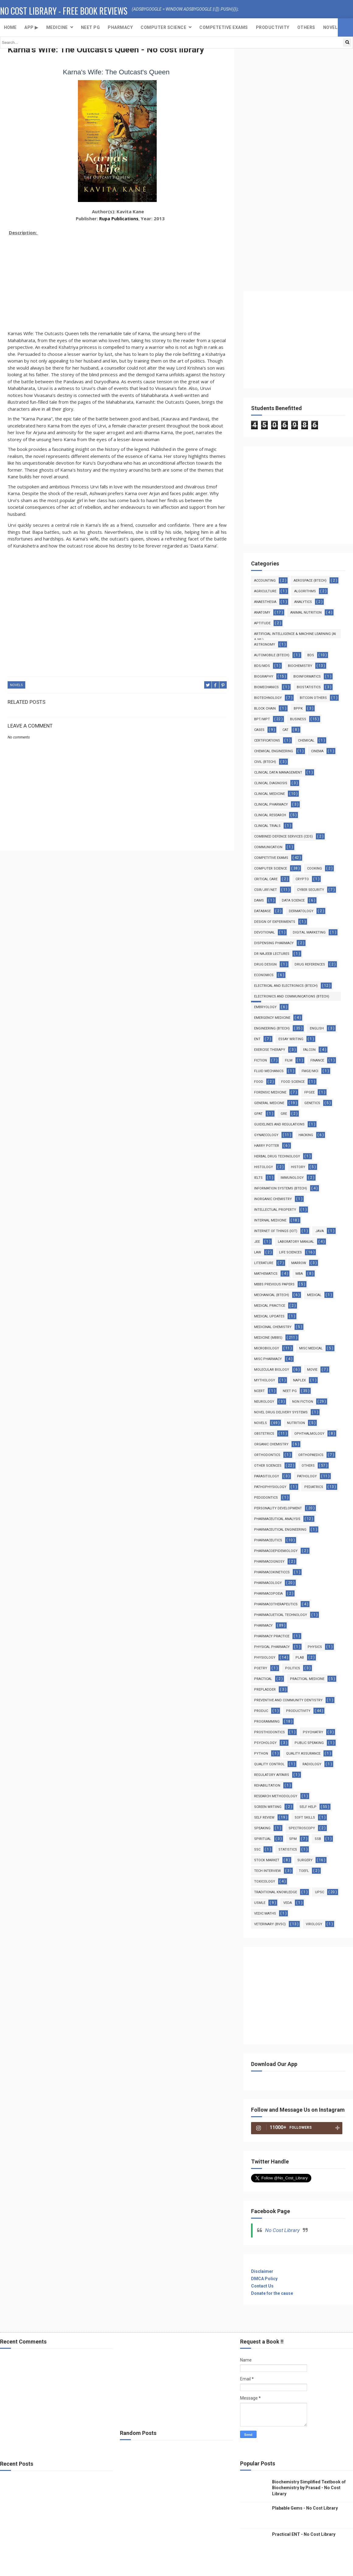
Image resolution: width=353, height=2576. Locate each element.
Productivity (272, 27)
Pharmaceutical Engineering (280, 1530)
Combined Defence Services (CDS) (283, 836)
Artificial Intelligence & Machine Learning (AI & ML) (295, 635)
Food (258, 1082)
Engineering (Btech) (272, 1028)
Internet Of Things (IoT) (275, 1231)
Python (261, 1754)
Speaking (262, 1828)
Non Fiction (302, 1402)
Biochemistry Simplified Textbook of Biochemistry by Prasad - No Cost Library (309, 2487)
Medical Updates (269, 1316)
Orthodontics (267, 1455)
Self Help (307, 1807)
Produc (261, 1711)
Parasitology (266, 1476)
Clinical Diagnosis (270, 783)
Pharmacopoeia (268, 1594)
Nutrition (296, 1423)
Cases (259, 730)
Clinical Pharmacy (271, 804)
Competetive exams (223, 27)
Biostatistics (309, 687)
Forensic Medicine (270, 1092)
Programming (267, 1722)
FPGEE (309, 1092)
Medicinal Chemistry (273, 1327)
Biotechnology (268, 698)
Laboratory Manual (296, 1242)
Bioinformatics (307, 677)
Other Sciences (267, 1466)
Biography (263, 677)
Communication (268, 847)
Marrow (298, 1263)
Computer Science (163, 27)
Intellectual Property (275, 1210)
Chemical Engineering (273, 751)
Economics (264, 975)
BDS (310, 655)
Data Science (293, 900)
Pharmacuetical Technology (280, 1615)
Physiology (264, 1658)
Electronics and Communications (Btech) (291, 996)
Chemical (306, 740)
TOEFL (304, 1871)
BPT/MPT (262, 719)
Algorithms (305, 591)
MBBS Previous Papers (274, 1284)
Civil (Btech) (265, 762)
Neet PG (290, 1391)
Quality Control (269, 1764)
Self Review (264, 1817)
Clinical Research (270, 815)
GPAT (258, 1114)
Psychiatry (313, 1732)
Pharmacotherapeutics (276, 1604)
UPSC (319, 1892)
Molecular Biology (271, 1370)
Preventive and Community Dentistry (288, 1700)
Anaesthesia (265, 602)
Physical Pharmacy (272, 1647)
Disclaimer (262, 2271)
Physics (315, 1647)
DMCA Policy (264, 2278)
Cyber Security (310, 890)
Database (262, 911)
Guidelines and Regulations (279, 1124)
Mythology (264, 1380)
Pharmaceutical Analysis (277, 1519)
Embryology (265, 1007)
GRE (284, 1114)
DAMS (259, 900)
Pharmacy (120, 27)
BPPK (298, 708)
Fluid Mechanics (269, 1071)
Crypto (302, 879)
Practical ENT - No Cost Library (303, 2534)
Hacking (306, 1135)
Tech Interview (267, 1871)
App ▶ (31, 27)
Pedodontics (266, 1498)
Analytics (303, 602)
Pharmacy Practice (271, 1636)
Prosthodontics (269, 1732)
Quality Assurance (303, 1754)
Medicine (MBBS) (268, 1338)
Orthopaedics (310, 1455)
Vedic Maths (265, 1913)
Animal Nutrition (306, 613)
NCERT (259, 1391)
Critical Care (266, 879)
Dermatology (301, 911)
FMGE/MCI (310, 1071)
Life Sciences (290, 1252)
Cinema (317, 751)
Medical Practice (269, 1306)
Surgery (305, 1860)
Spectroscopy (301, 1828)
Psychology (265, 1743)
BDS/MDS (262, 666)
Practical (263, 1679)
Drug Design (265, 964)
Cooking (314, 868)
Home (10, 27)
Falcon (309, 1050)
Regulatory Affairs (271, 1775)
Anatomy (262, 613)
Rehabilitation (267, 1786)
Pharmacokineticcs (272, 1572)
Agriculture (265, 591)
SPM (293, 1839)
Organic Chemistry (271, 1444)
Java (319, 1231)
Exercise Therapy (269, 1050)
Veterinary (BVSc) (270, 1924)
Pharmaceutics (268, 1540)
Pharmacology (268, 1583)
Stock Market (266, 1860)
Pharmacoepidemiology (276, 1551)
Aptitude (262, 623)
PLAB (299, 1658)
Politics (292, 1668)
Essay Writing (290, 1039)
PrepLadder (265, 1690)
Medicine (57, 27)
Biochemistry (300, 666)
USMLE (259, 1903)
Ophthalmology (309, 1434)
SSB (318, 1839)
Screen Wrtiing (267, 1807)
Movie (312, 1370)
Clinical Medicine (269, 794)
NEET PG (90, 27)
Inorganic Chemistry (273, 1199)
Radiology (311, 1764)
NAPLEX (299, 1380)
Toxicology (264, 1881)
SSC (257, 1849)
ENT (257, 1039)
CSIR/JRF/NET (265, 890)
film (288, 1060)
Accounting (265, 581)
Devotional (264, 932)
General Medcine (269, 1103)
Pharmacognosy (269, 1562)
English (317, 1028)
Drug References (310, 964)
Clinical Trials (267, 826)
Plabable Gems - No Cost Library (305, 2508)
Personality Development (278, 1508)
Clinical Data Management (278, 772)
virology (314, 1924)
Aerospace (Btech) (310, 581)
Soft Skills (305, 1817)
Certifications (267, 740)
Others (306, 27)
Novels (332, 27)
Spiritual (262, 1839)
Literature (263, 1263)
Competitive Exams (271, 858)
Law (257, 1252)
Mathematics (266, 1274)
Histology (263, 1167)
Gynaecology (266, 1135)
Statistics (287, 1849)
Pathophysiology (270, 1487)
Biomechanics (266, 687)
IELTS (258, 1178)
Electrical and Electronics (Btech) (286, 986)
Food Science (293, 1082)
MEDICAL (314, 1295)
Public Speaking (309, 1743)
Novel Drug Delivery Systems (281, 1412)
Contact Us (262, 2286)
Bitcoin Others (313, 698)
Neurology (264, 1402)
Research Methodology (275, 1796)
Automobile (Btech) (271, 655)
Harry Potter (266, 1146)
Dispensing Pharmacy (274, 943)
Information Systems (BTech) (280, 1188)
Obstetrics (264, 1434)
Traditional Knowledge (275, 1892)
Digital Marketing (309, 932)
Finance (317, 1060)
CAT (285, 730)
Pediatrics (313, 1487)
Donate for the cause (272, 2293)
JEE (257, 1242)
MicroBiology (266, 1348)
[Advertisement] (117, 280)
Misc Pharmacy (268, 1359)
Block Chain (265, 708)
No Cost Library (282, 2230)
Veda (287, 1903)
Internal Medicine (270, 1220)
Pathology (307, 1476)
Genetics (312, 1103)
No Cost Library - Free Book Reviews (64, 11)
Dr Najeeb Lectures (271, 954)
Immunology (292, 1178)
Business (298, 719)
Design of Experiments (274, 922)
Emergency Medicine (272, 1018)
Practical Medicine (307, 1679)
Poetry (260, 1668)
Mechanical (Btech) (271, 1295)
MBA (299, 1274)
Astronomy (264, 645)
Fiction (260, 1060)
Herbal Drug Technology (277, 1156)
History (298, 1167)
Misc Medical (311, 1348)
